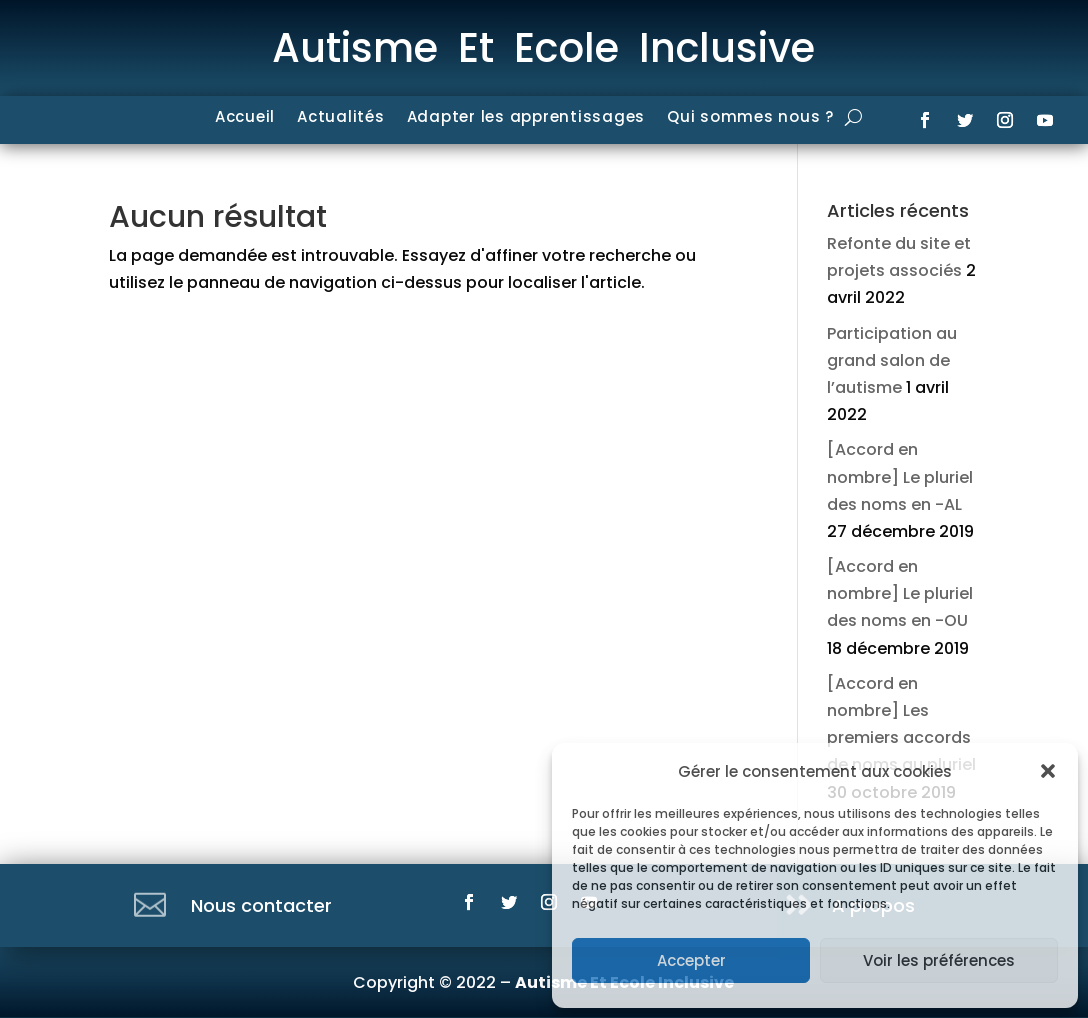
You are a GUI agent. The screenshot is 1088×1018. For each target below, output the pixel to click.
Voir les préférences (939, 960)
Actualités (341, 118)
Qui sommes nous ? (750, 118)
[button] (1048, 771)
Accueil (245, 118)
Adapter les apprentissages (526, 118)
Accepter (691, 960)
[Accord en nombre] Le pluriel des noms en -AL (900, 476)
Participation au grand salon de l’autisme (892, 360)
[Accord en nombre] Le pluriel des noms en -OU (900, 593)
